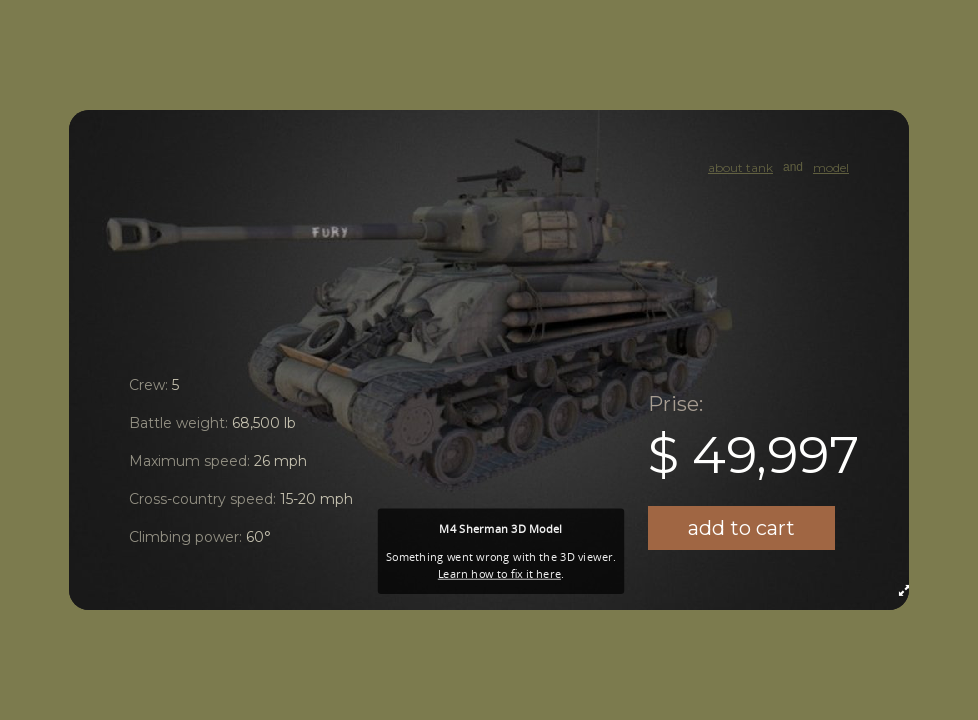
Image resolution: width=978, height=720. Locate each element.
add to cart (741, 528)
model (831, 167)
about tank (740, 167)
